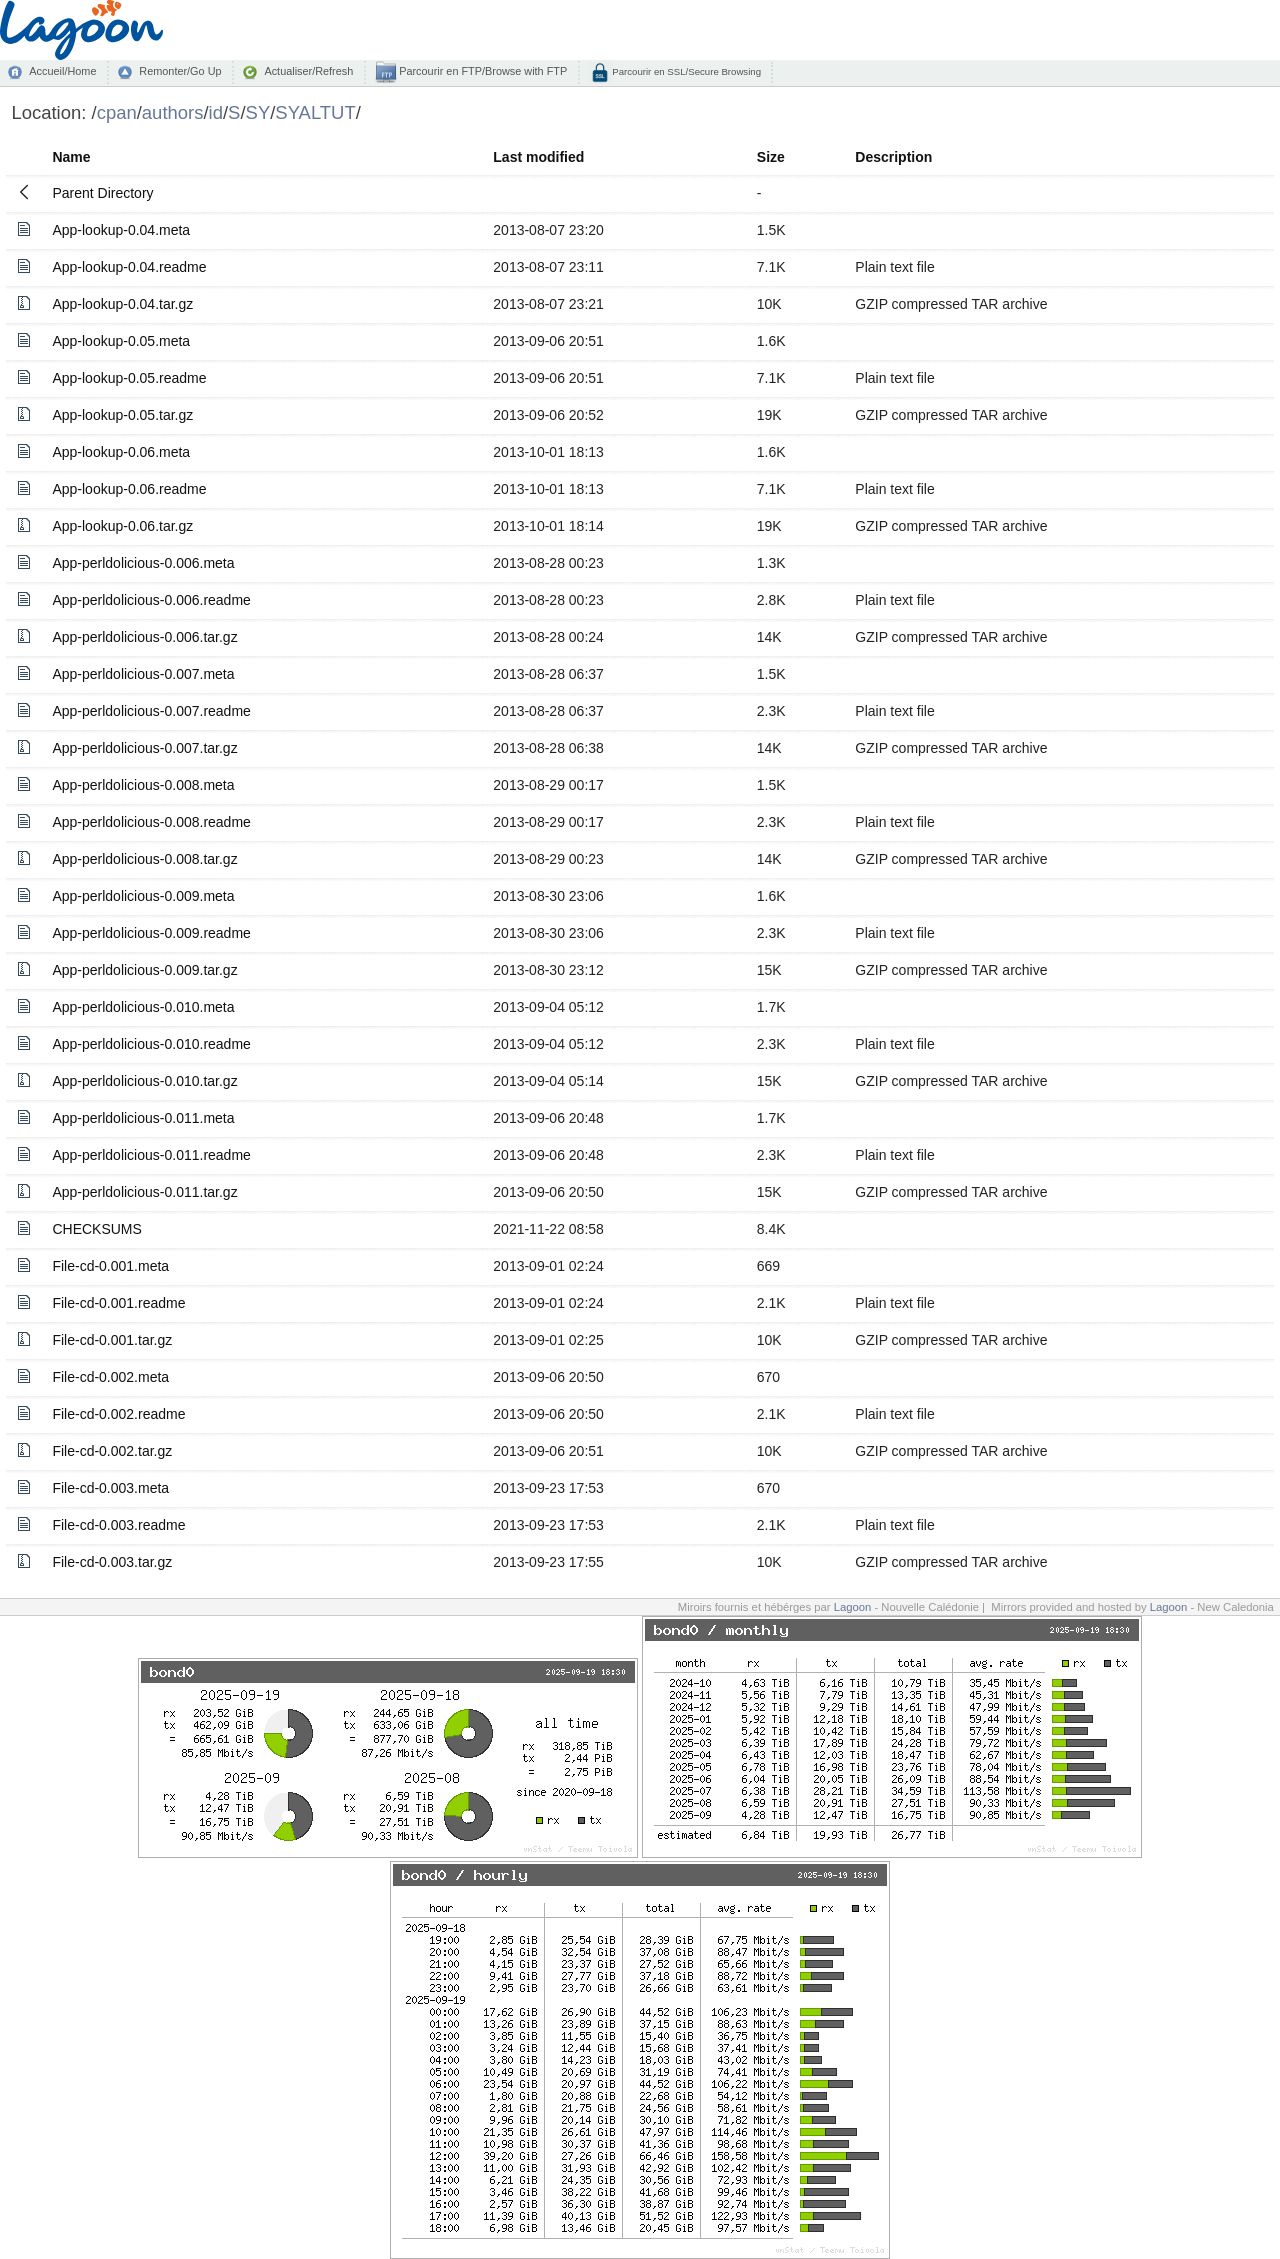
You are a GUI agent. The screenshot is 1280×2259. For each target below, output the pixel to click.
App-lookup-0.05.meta (121, 341)
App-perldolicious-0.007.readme (151, 711)
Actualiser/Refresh (308, 71)
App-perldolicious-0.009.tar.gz (144, 970)
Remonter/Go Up (180, 71)
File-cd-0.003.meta (110, 1488)
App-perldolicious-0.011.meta (143, 1118)
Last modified (538, 157)
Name (71, 157)
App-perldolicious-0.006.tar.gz (144, 637)
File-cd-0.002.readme (118, 1414)
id (216, 112)
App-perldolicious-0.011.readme (151, 1155)
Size (771, 157)
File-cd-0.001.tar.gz (112, 1340)
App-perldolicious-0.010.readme (151, 1044)
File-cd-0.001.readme (118, 1303)
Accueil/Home (62, 71)
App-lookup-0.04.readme (129, 267)
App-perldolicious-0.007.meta (143, 674)
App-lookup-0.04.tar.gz (122, 304)
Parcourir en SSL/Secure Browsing (685, 71)
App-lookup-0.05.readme (129, 378)
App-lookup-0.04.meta (121, 230)
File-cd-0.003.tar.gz (112, 1562)
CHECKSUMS (96, 1229)
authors (173, 112)
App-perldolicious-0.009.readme (151, 933)
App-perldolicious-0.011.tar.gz (144, 1192)
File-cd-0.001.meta (110, 1266)
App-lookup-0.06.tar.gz (122, 526)
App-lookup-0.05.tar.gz (122, 415)
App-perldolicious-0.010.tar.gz (144, 1081)
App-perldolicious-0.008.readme (151, 822)
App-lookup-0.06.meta (121, 452)
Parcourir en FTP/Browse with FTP (481, 71)
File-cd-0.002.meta (110, 1377)
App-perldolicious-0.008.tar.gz (144, 859)
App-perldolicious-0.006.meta (143, 563)
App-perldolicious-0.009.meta (143, 896)
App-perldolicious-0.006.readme (151, 600)
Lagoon (853, 1607)
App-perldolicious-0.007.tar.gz (144, 748)
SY (258, 112)
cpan (117, 112)
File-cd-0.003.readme (118, 1525)
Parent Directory (102, 193)
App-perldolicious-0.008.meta (143, 785)
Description (893, 157)
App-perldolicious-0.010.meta (143, 1007)
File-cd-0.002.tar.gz (112, 1451)
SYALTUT (315, 112)
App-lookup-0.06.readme (129, 489)
